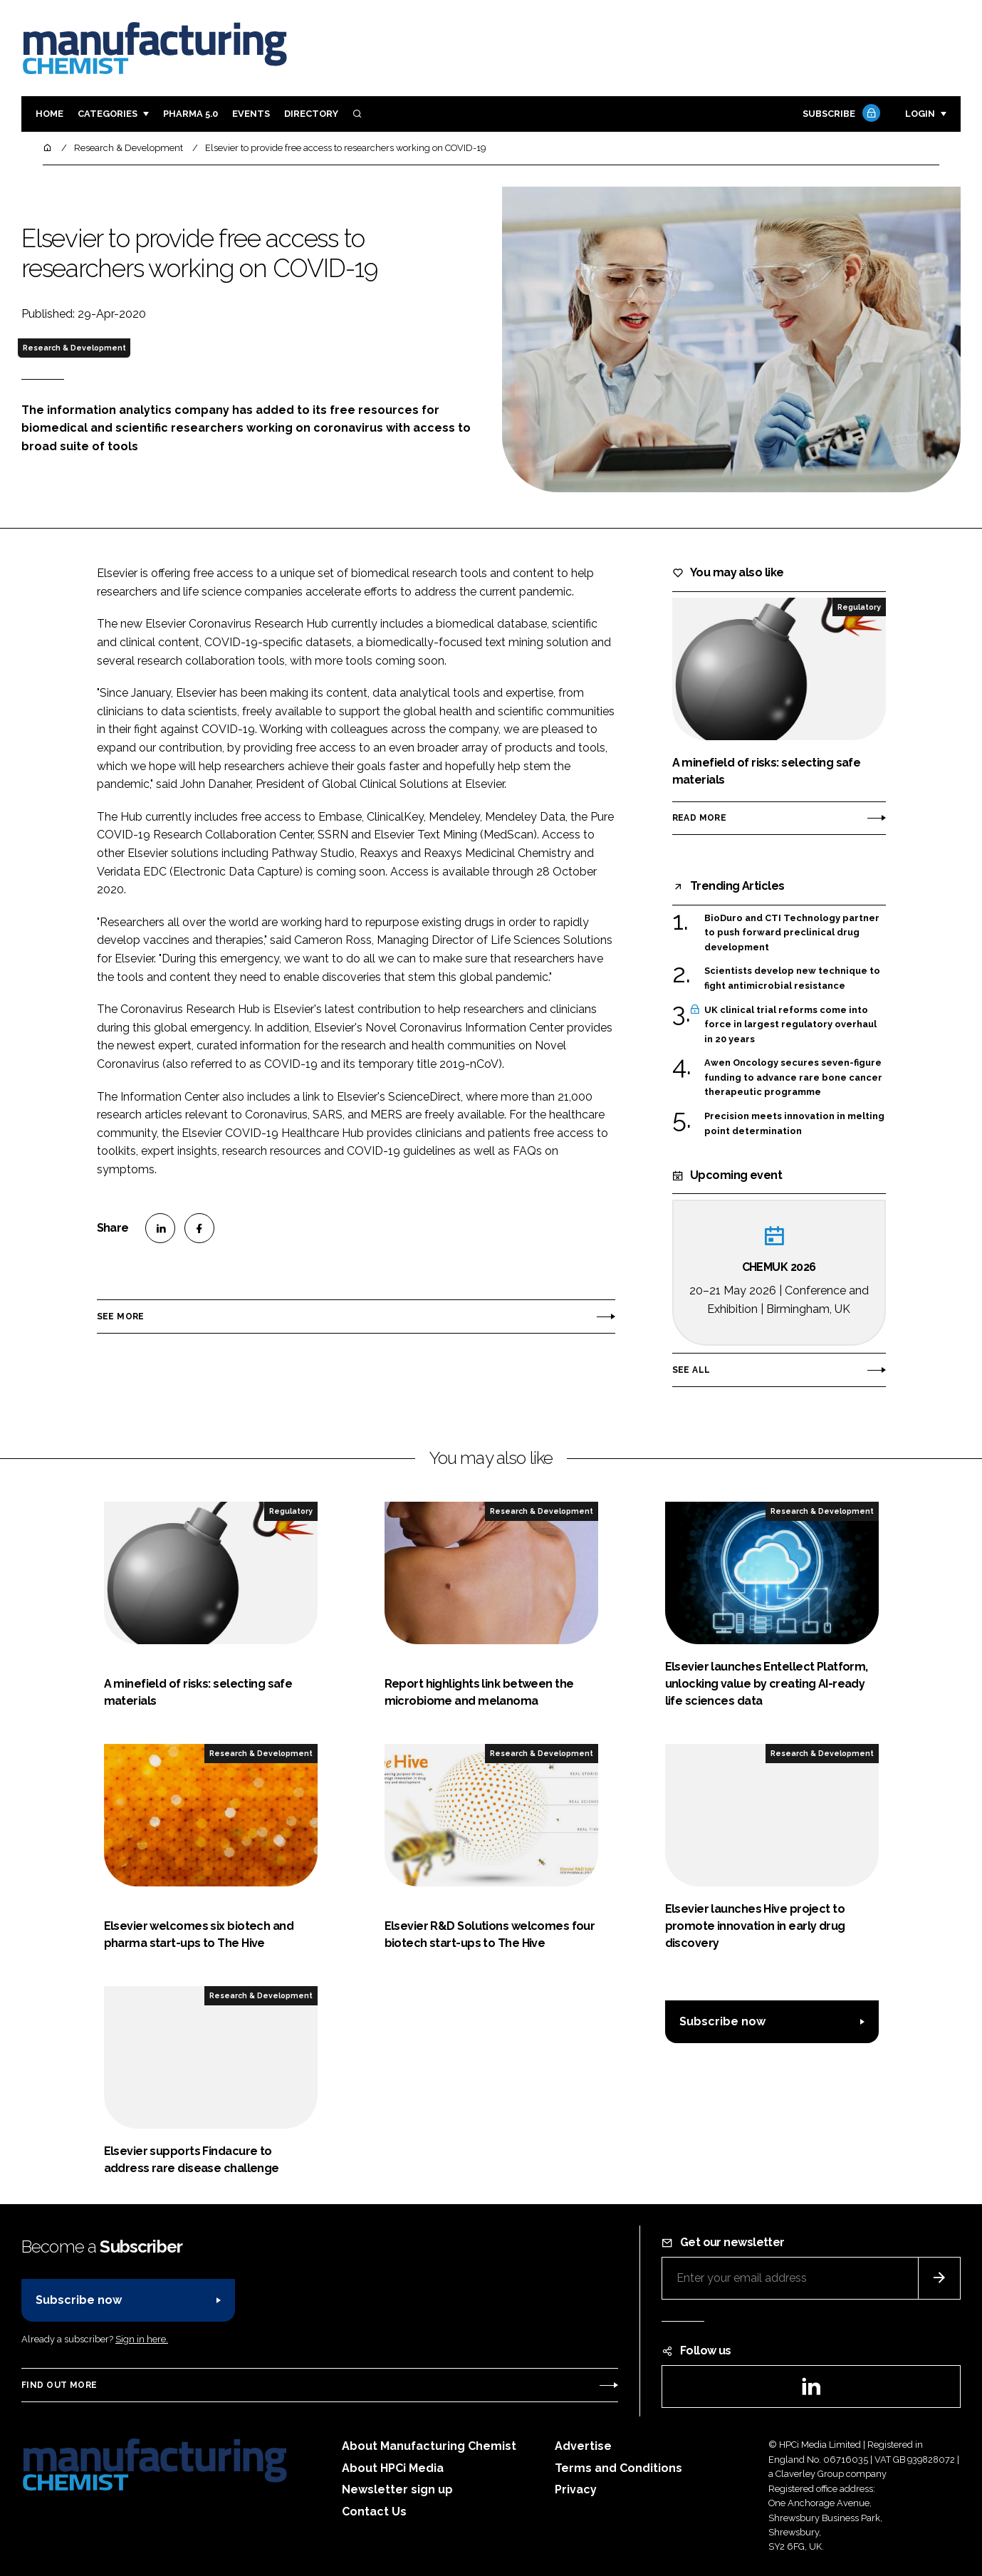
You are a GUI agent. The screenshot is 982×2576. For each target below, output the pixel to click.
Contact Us (374, 2511)
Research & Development (74, 347)
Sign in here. (141, 2339)
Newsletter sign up (397, 2489)
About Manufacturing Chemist (429, 2446)
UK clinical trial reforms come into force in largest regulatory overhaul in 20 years (790, 1024)
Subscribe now (722, 2021)
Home (49, 113)
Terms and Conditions (618, 2468)
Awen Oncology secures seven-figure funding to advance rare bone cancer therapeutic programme (793, 1077)
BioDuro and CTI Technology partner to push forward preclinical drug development (791, 933)
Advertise (583, 2446)
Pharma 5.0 (190, 113)
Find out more (59, 2385)
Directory (311, 113)
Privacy (576, 2489)
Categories (107, 113)
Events (251, 113)
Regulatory (859, 607)
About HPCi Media (393, 2468)
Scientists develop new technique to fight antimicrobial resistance (792, 978)
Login (920, 113)
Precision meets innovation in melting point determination (794, 1122)
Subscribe (840, 114)
